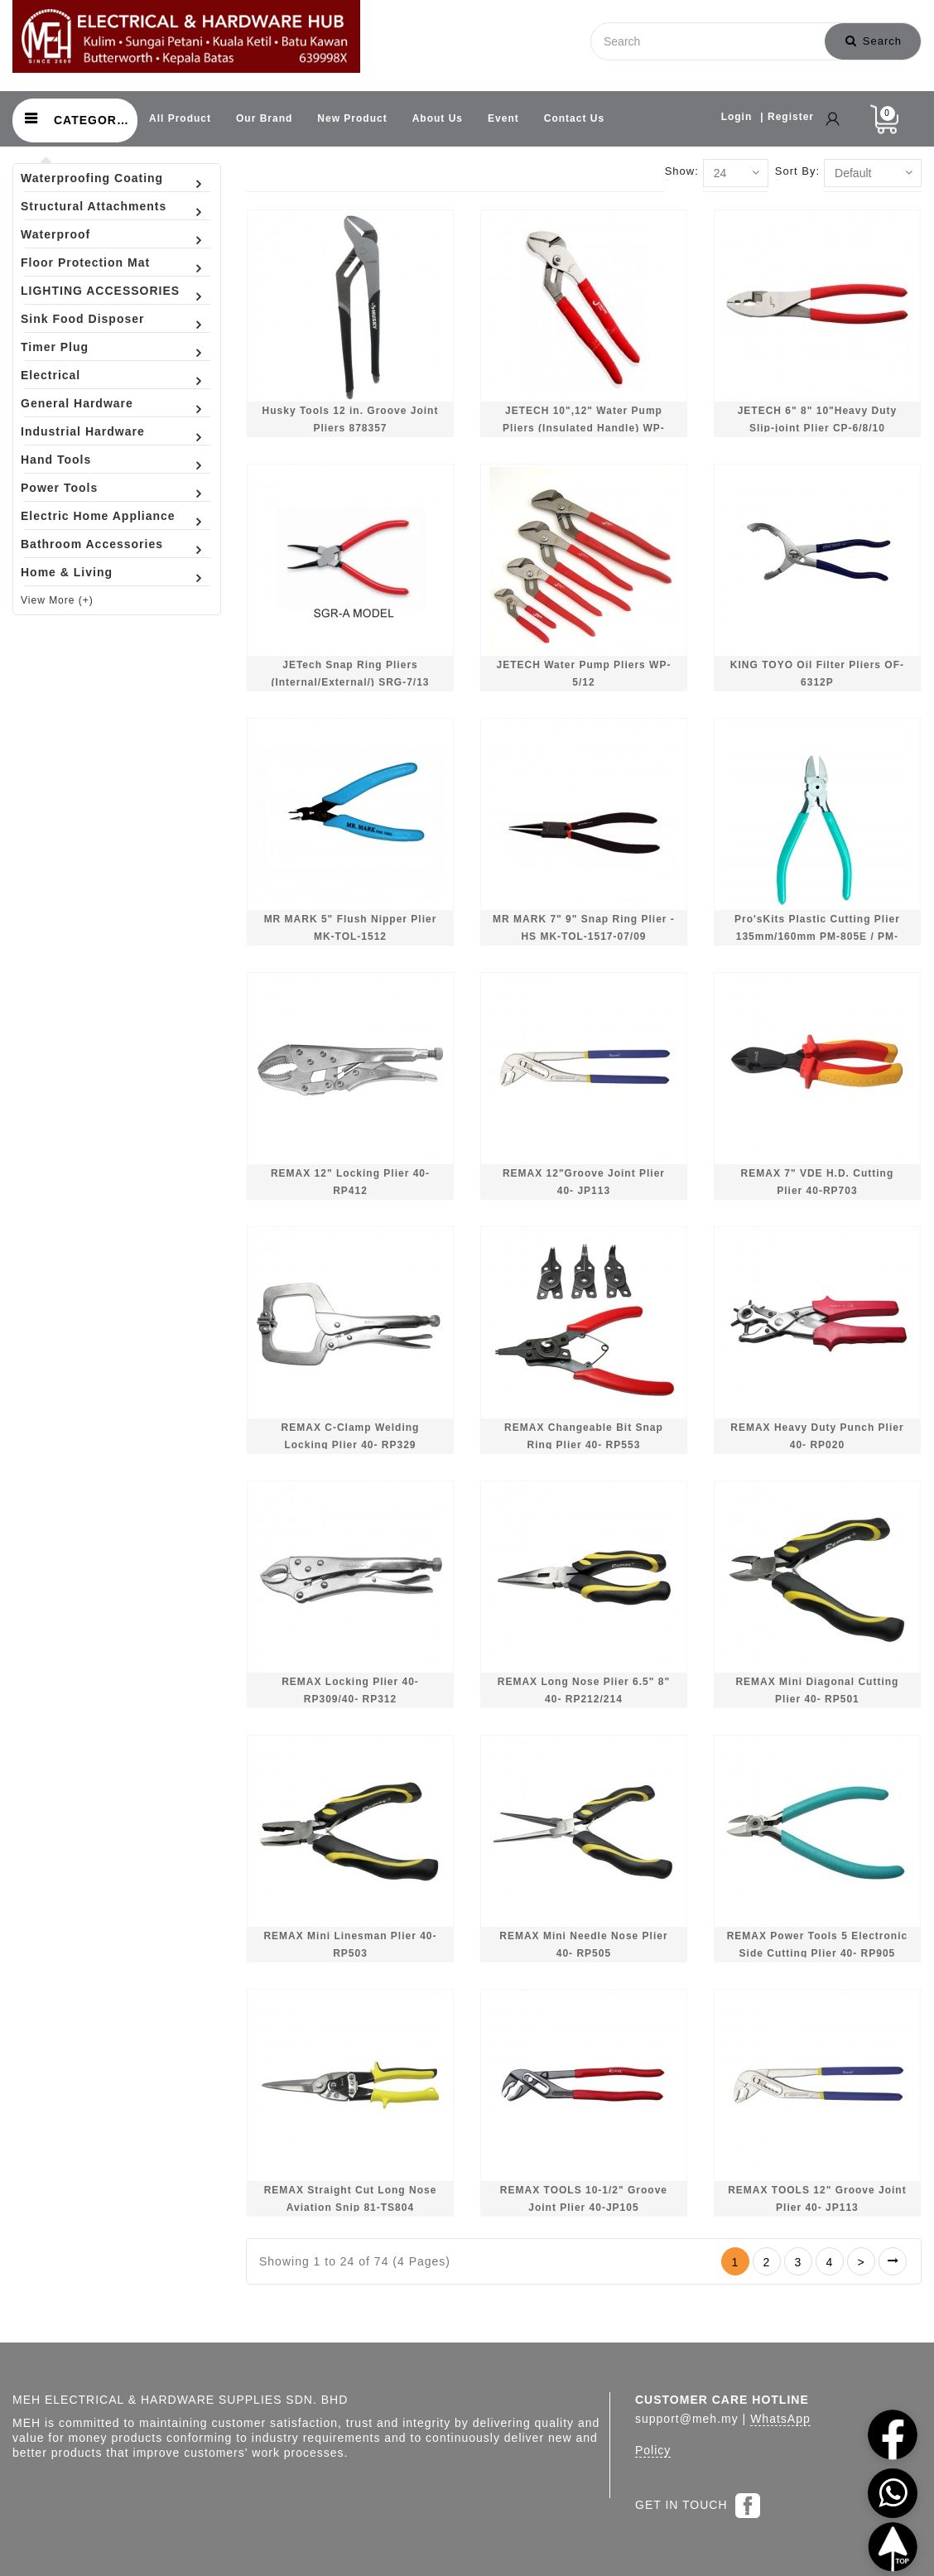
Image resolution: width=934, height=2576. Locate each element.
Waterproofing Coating (92, 178)
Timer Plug (55, 347)
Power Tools (59, 487)
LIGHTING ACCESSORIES (100, 290)
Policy (653, 2450)
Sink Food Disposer (82, 318)
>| (893, 2261)
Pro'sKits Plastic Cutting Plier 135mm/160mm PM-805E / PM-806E (817, 937)
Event (503, 118)
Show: (682, 171)
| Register (787, 117)
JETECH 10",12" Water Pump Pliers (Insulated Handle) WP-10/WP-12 (584, 428)
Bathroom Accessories (92, 544)
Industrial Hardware (83, 431)
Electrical (50, 375)
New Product (352, 118)
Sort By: (797, 171)
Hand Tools (56, 459)
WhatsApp (780, 2418)
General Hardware (77, 403)
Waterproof (55, 234)
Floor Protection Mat (85, 262)
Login (737, 117)
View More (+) (57, 600)
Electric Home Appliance (98, 515)
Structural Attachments (93, 206)
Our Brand (264, 118)
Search (873, 41)
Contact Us (574, 118)
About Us (437, 118)
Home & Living (67, 572)
